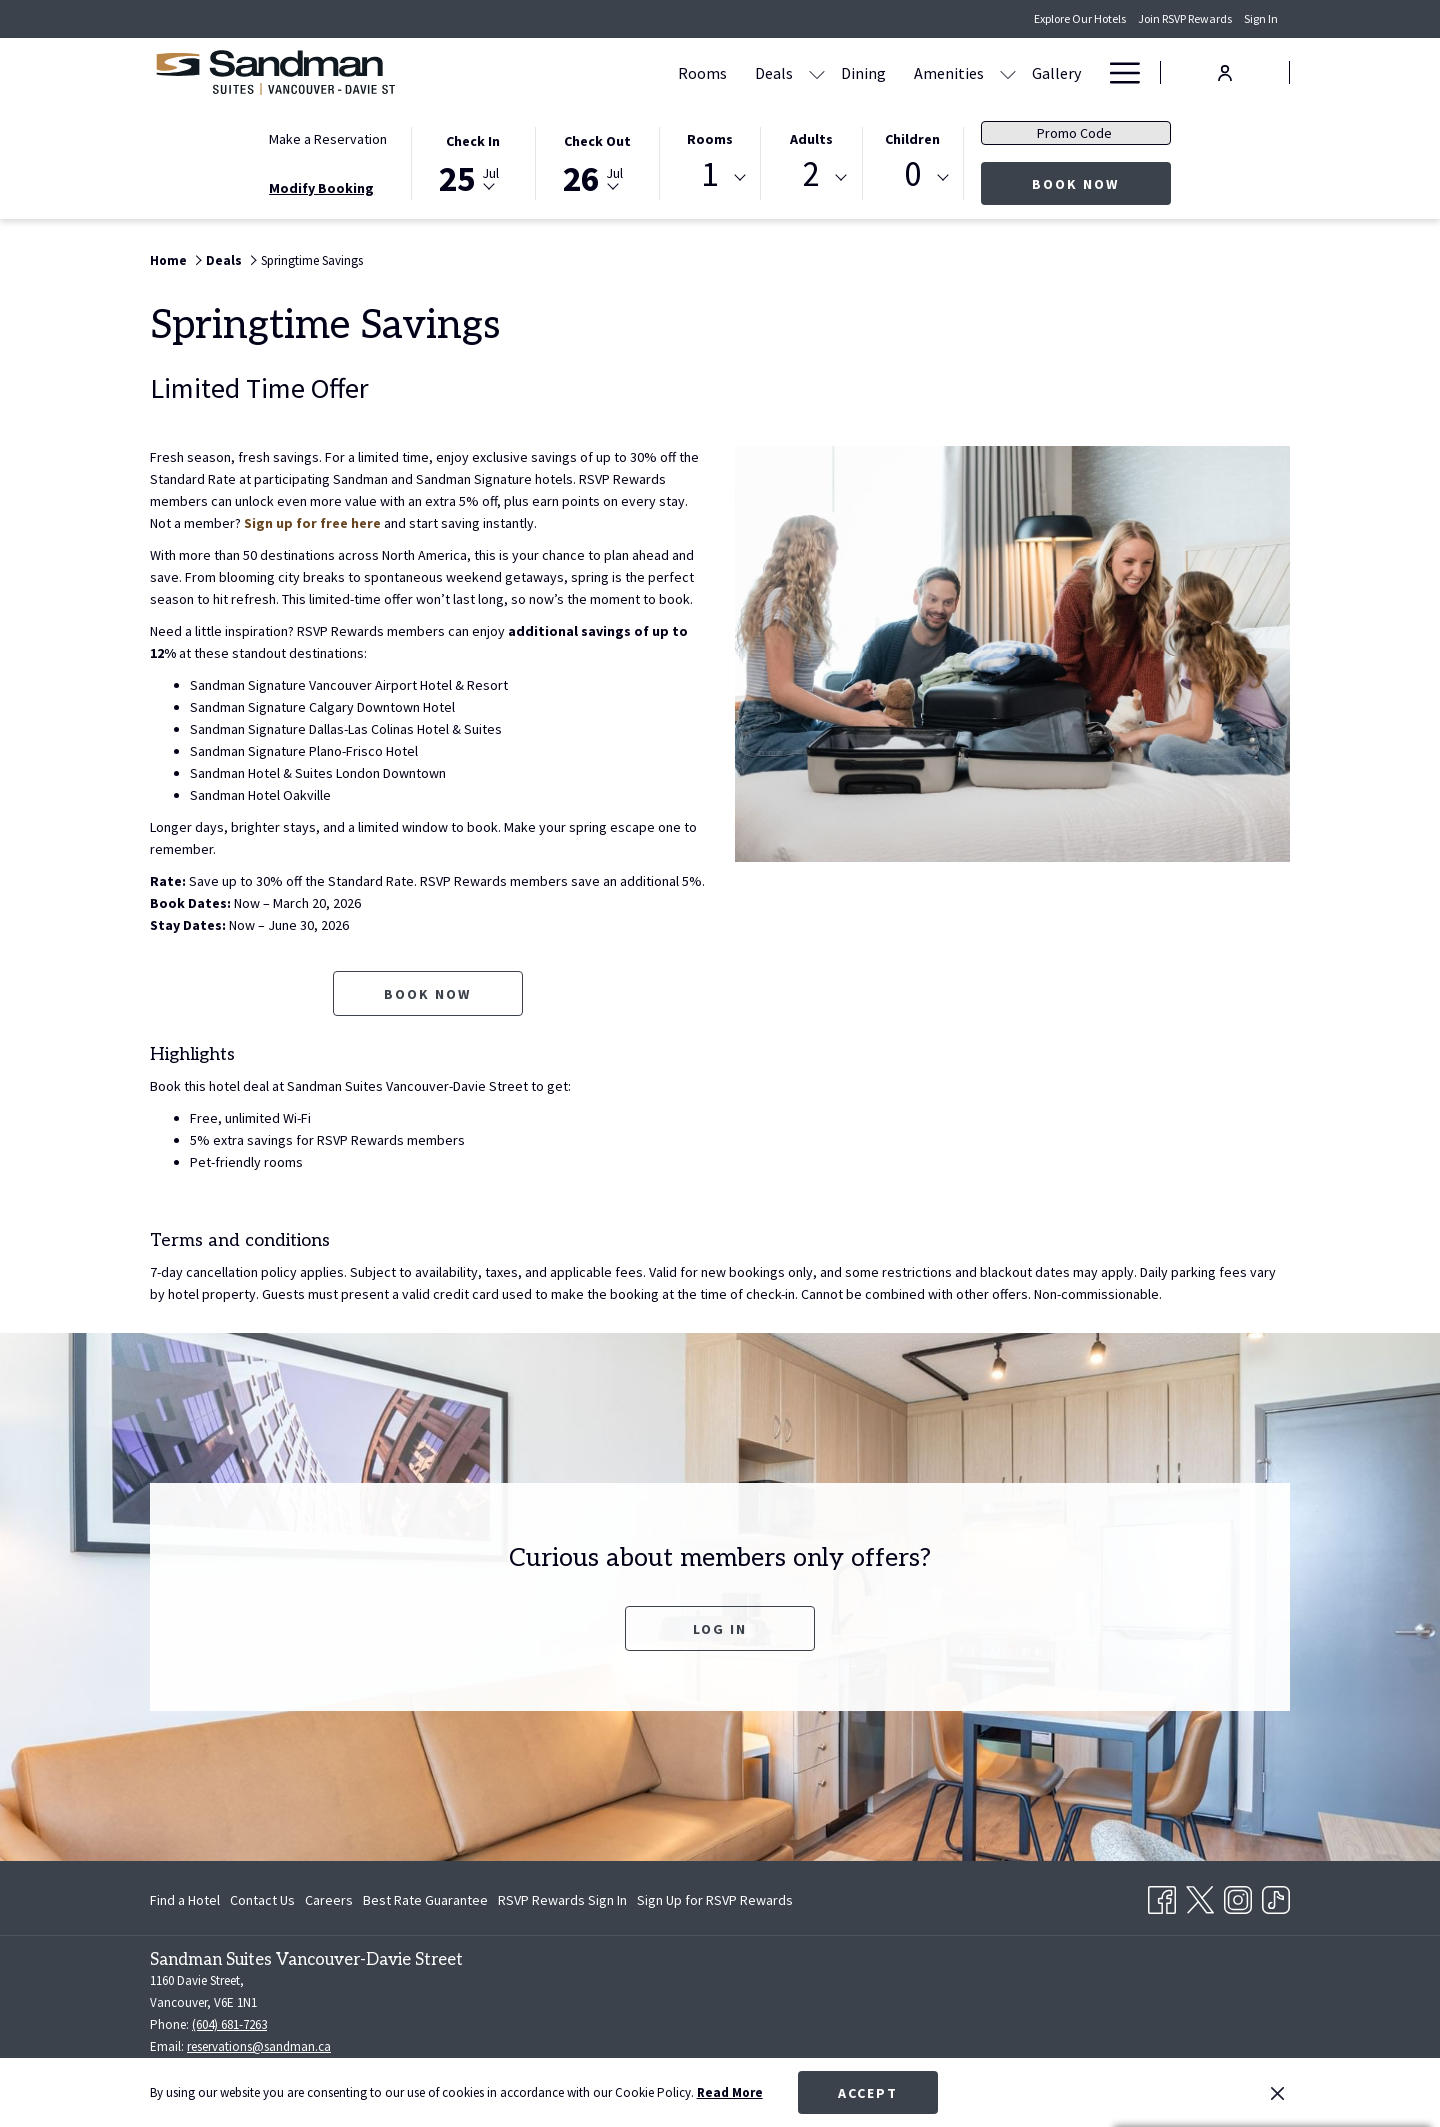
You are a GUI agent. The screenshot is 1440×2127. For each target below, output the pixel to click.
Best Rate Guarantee (425, 1900)
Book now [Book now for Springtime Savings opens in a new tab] (427, 994)
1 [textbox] (709, 174)
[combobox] (710, 178)
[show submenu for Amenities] (1008, 72)
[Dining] (863, 72)
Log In (720, 1629)
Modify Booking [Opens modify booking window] (321, 188)
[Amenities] (949, 72)
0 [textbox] (912, 174)
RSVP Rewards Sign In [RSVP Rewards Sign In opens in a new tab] (562, 1903)
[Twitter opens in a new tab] (1200, 1896)
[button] (473, 162)
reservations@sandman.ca (259, 2046)
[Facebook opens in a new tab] (1162, 1896)
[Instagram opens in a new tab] (1238, 1896)
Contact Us (262, 1900)
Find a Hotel (185, 1900)
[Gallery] (1056, 72)
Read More (730, 2092)
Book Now (1101, 183)
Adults (811, 139)
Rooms (710, 139)
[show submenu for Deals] (817, 72)
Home (168, 260)
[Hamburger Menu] (1117, 72)
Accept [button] (868, 2093)
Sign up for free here (312, 523)
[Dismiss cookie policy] (1277, 2093)
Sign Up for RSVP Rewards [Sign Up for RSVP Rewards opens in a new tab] (715, 1903)
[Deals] (774, 72)
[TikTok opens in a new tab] (1276, 1896)
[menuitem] (187, 1900)
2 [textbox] (811, 174)
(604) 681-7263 (229, 2024)
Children (912, 139)
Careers (329, 1900)
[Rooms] (702, 72)
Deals (224, 260)
